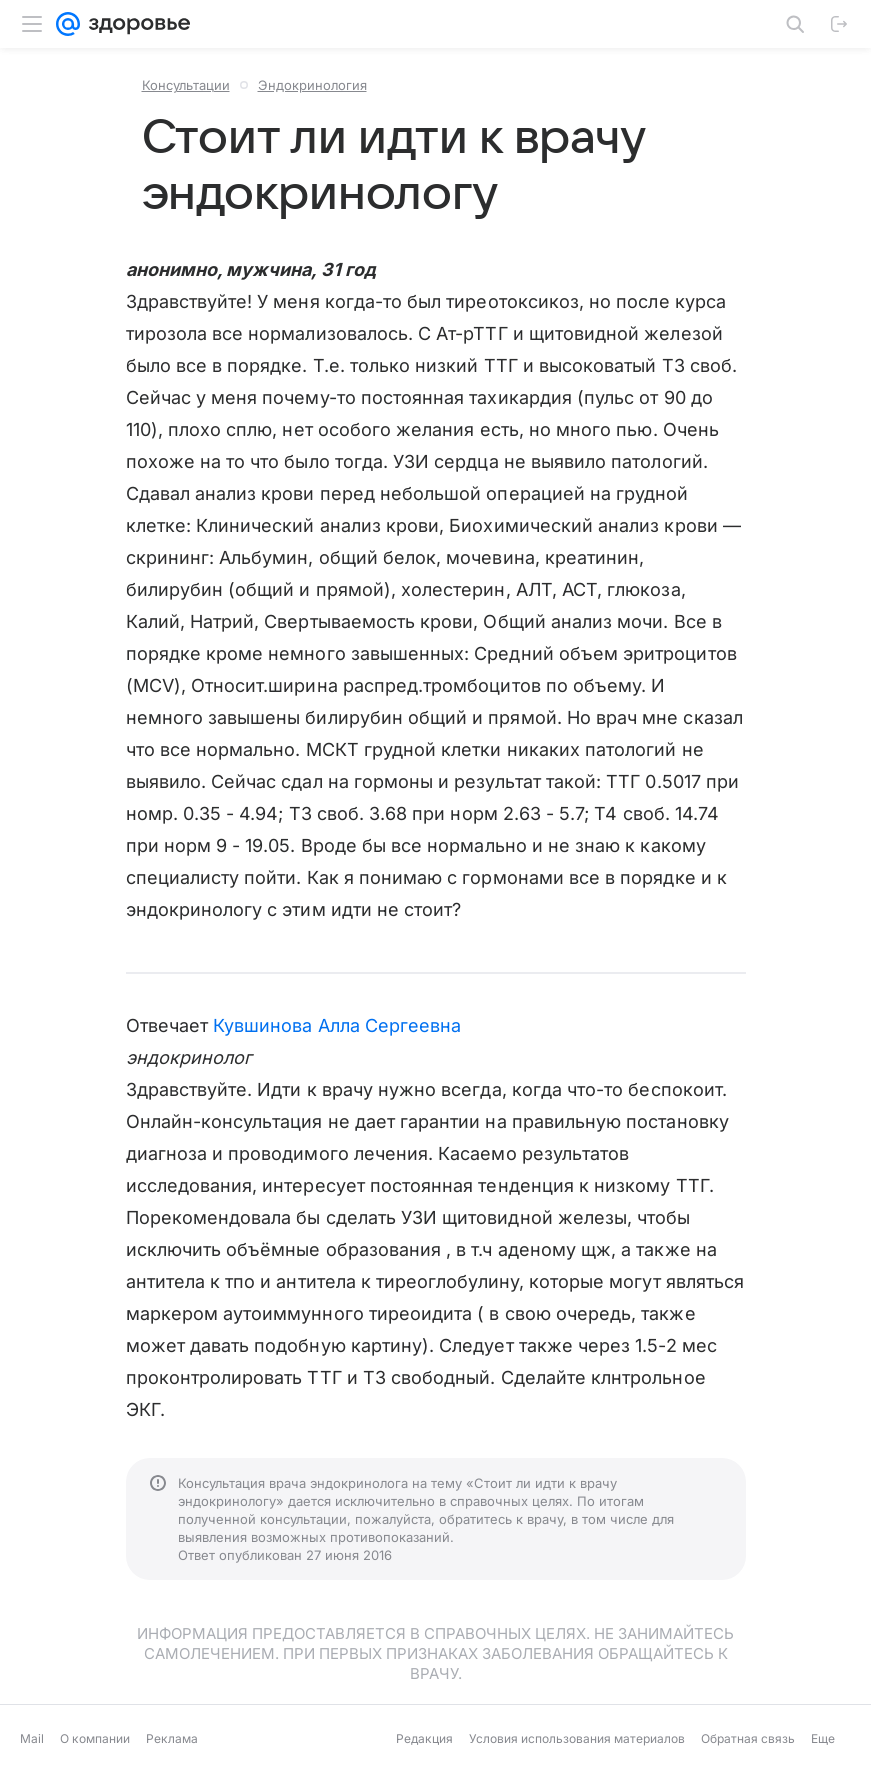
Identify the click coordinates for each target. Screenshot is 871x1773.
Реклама (172, 1738)
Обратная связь (748, 1738)
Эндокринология (312, 85)
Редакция (424, 1738)
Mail (32, 1738)
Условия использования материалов (577, 1738)
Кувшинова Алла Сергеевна (337, 1025)
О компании (95, 1738)
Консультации (186, 85)
